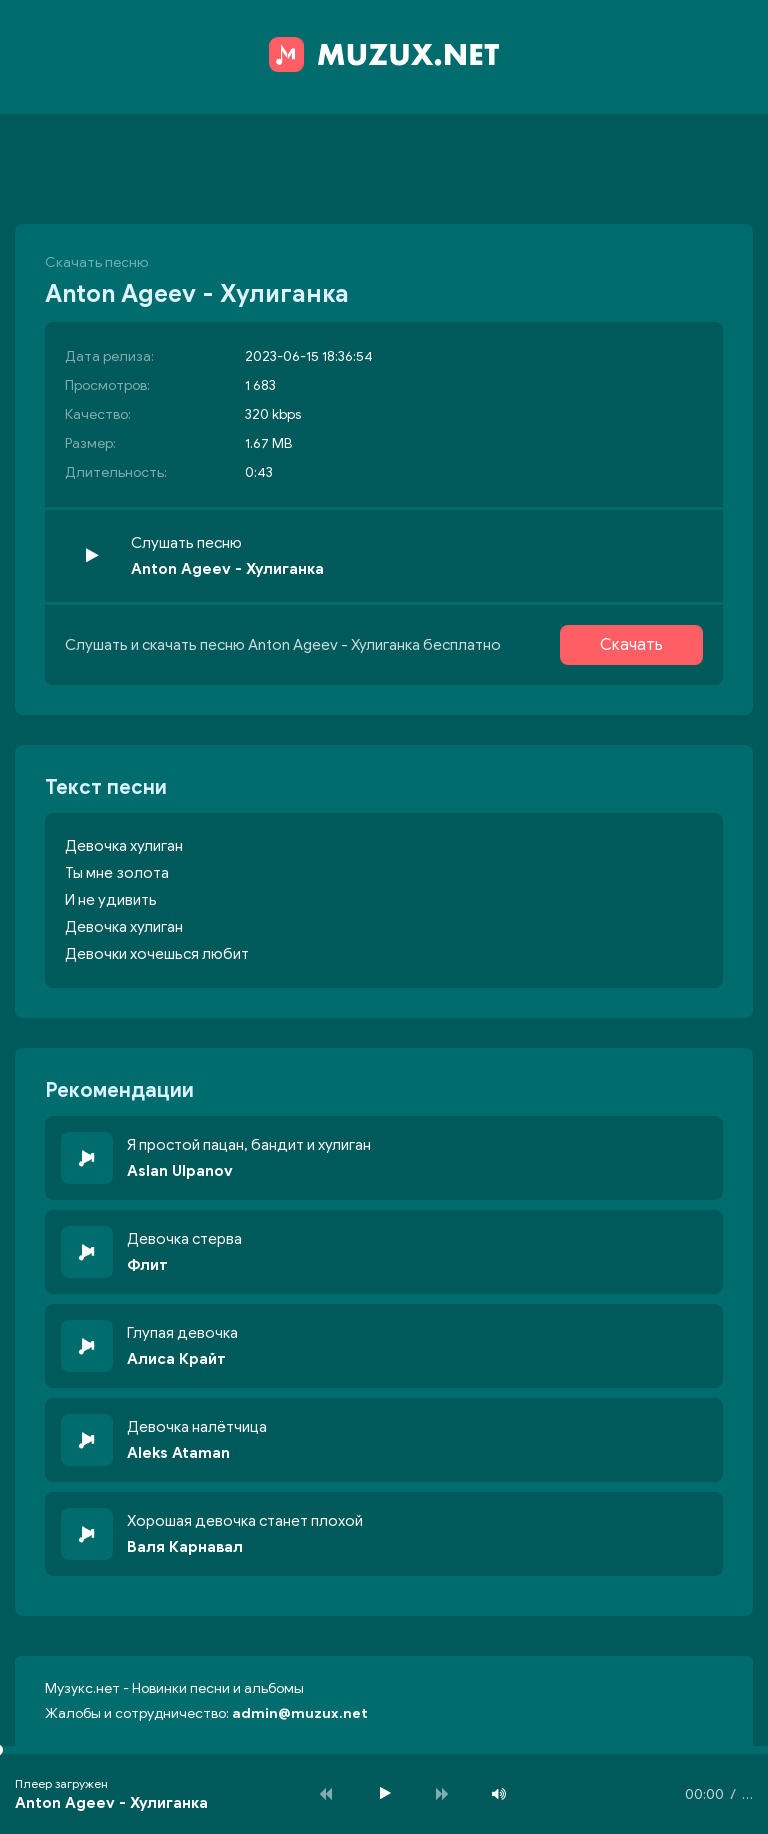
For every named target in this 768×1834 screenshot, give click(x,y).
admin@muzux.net (300, 1713)
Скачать (631, 645)
